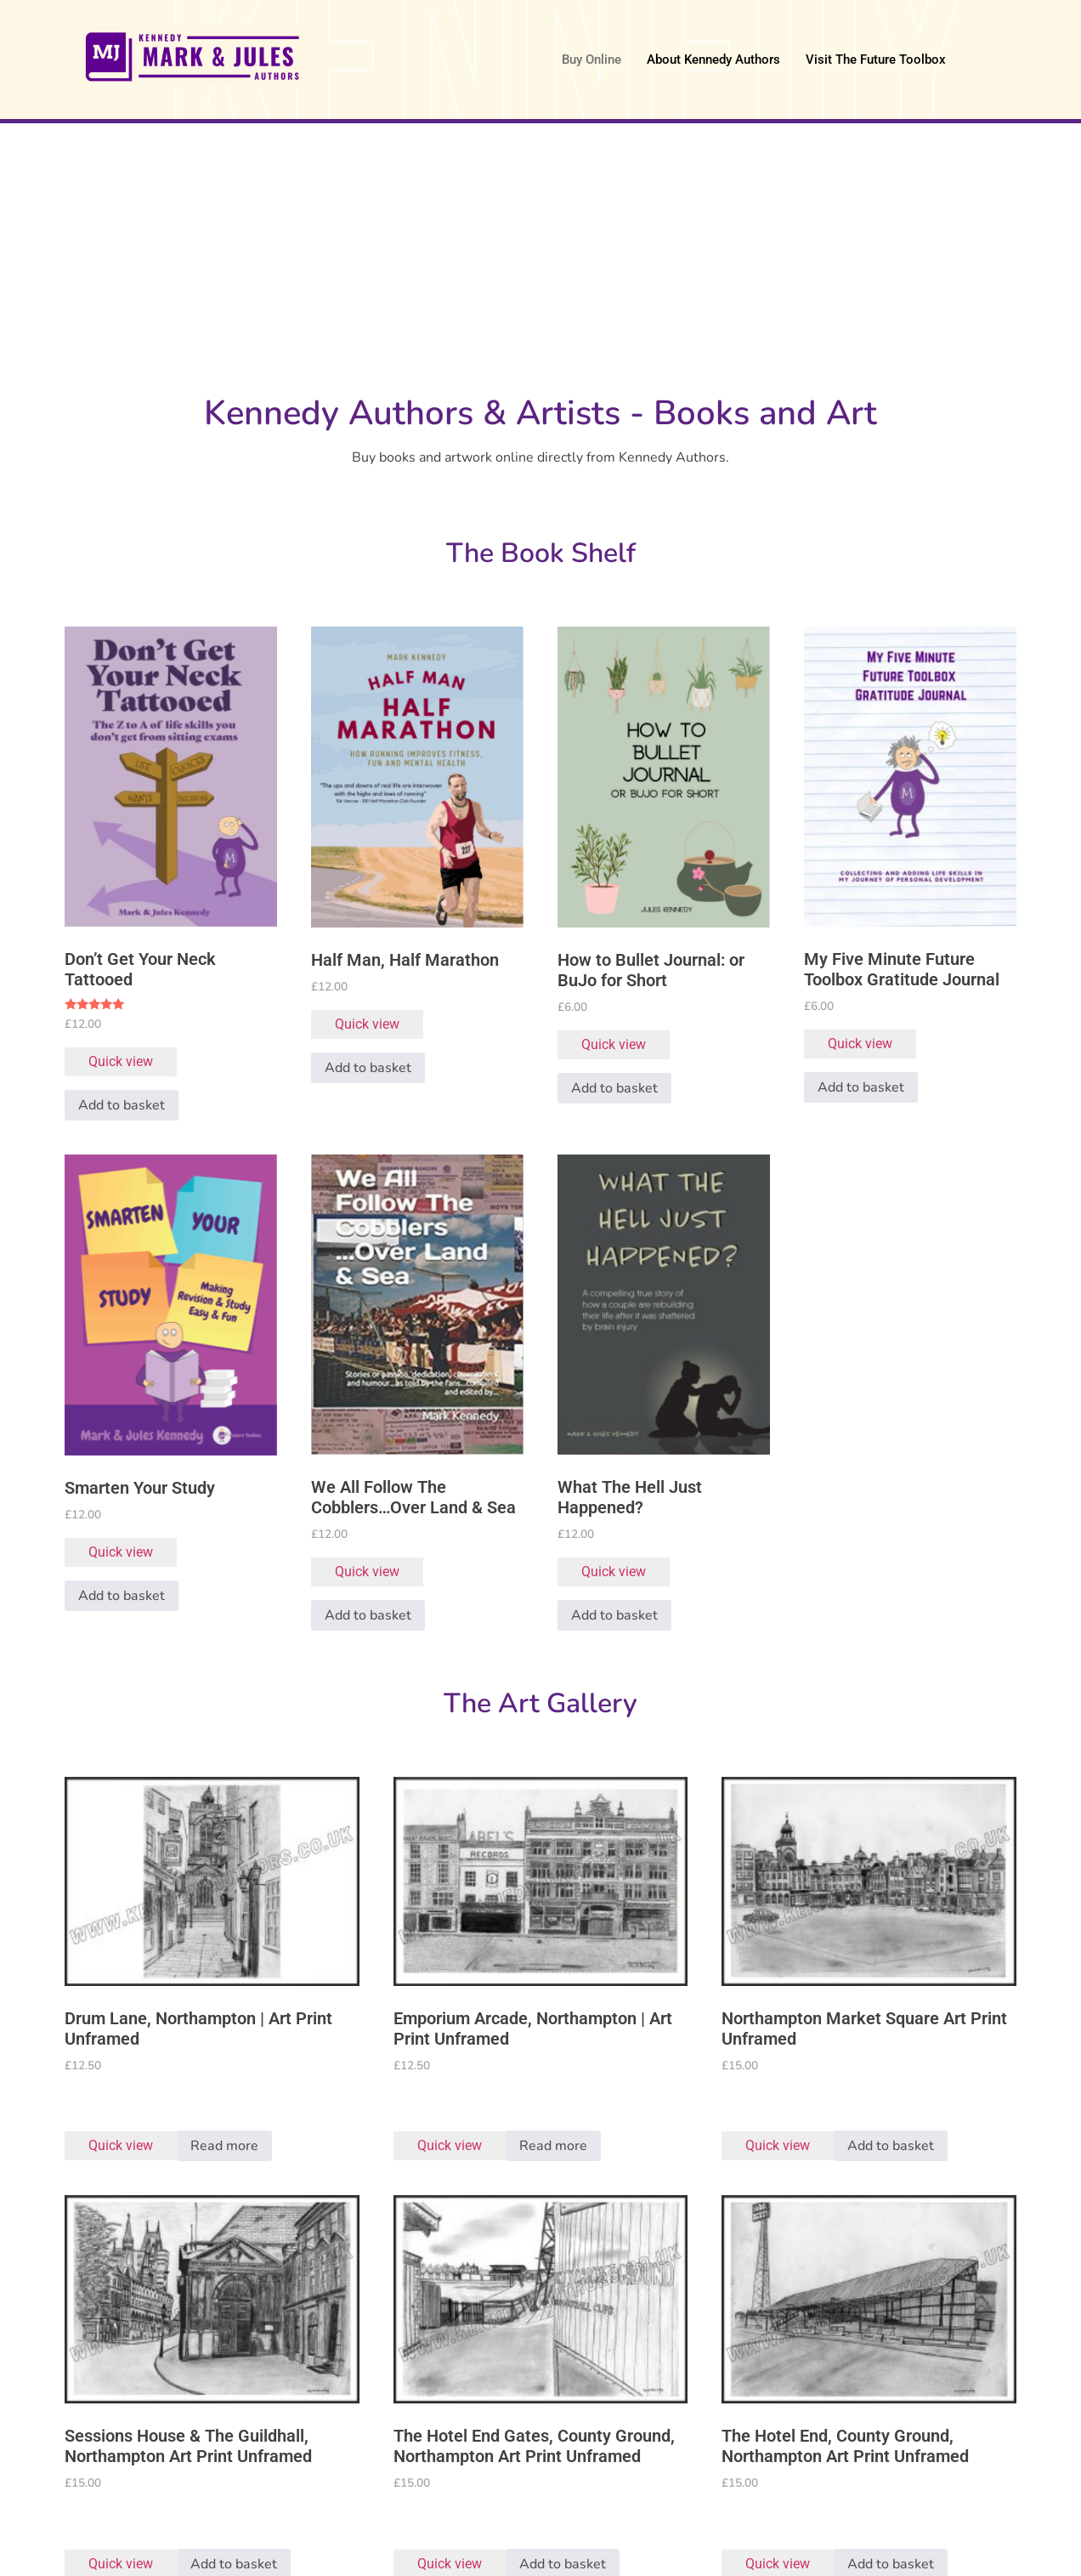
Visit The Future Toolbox (876, 59)
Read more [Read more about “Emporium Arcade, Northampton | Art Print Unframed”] (553, 2145)
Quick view (120, 1061)
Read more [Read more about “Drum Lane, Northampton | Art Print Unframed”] (224, 2145)
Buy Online (591, 59)
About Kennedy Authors (713, 59)
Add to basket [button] (121, 1105)
